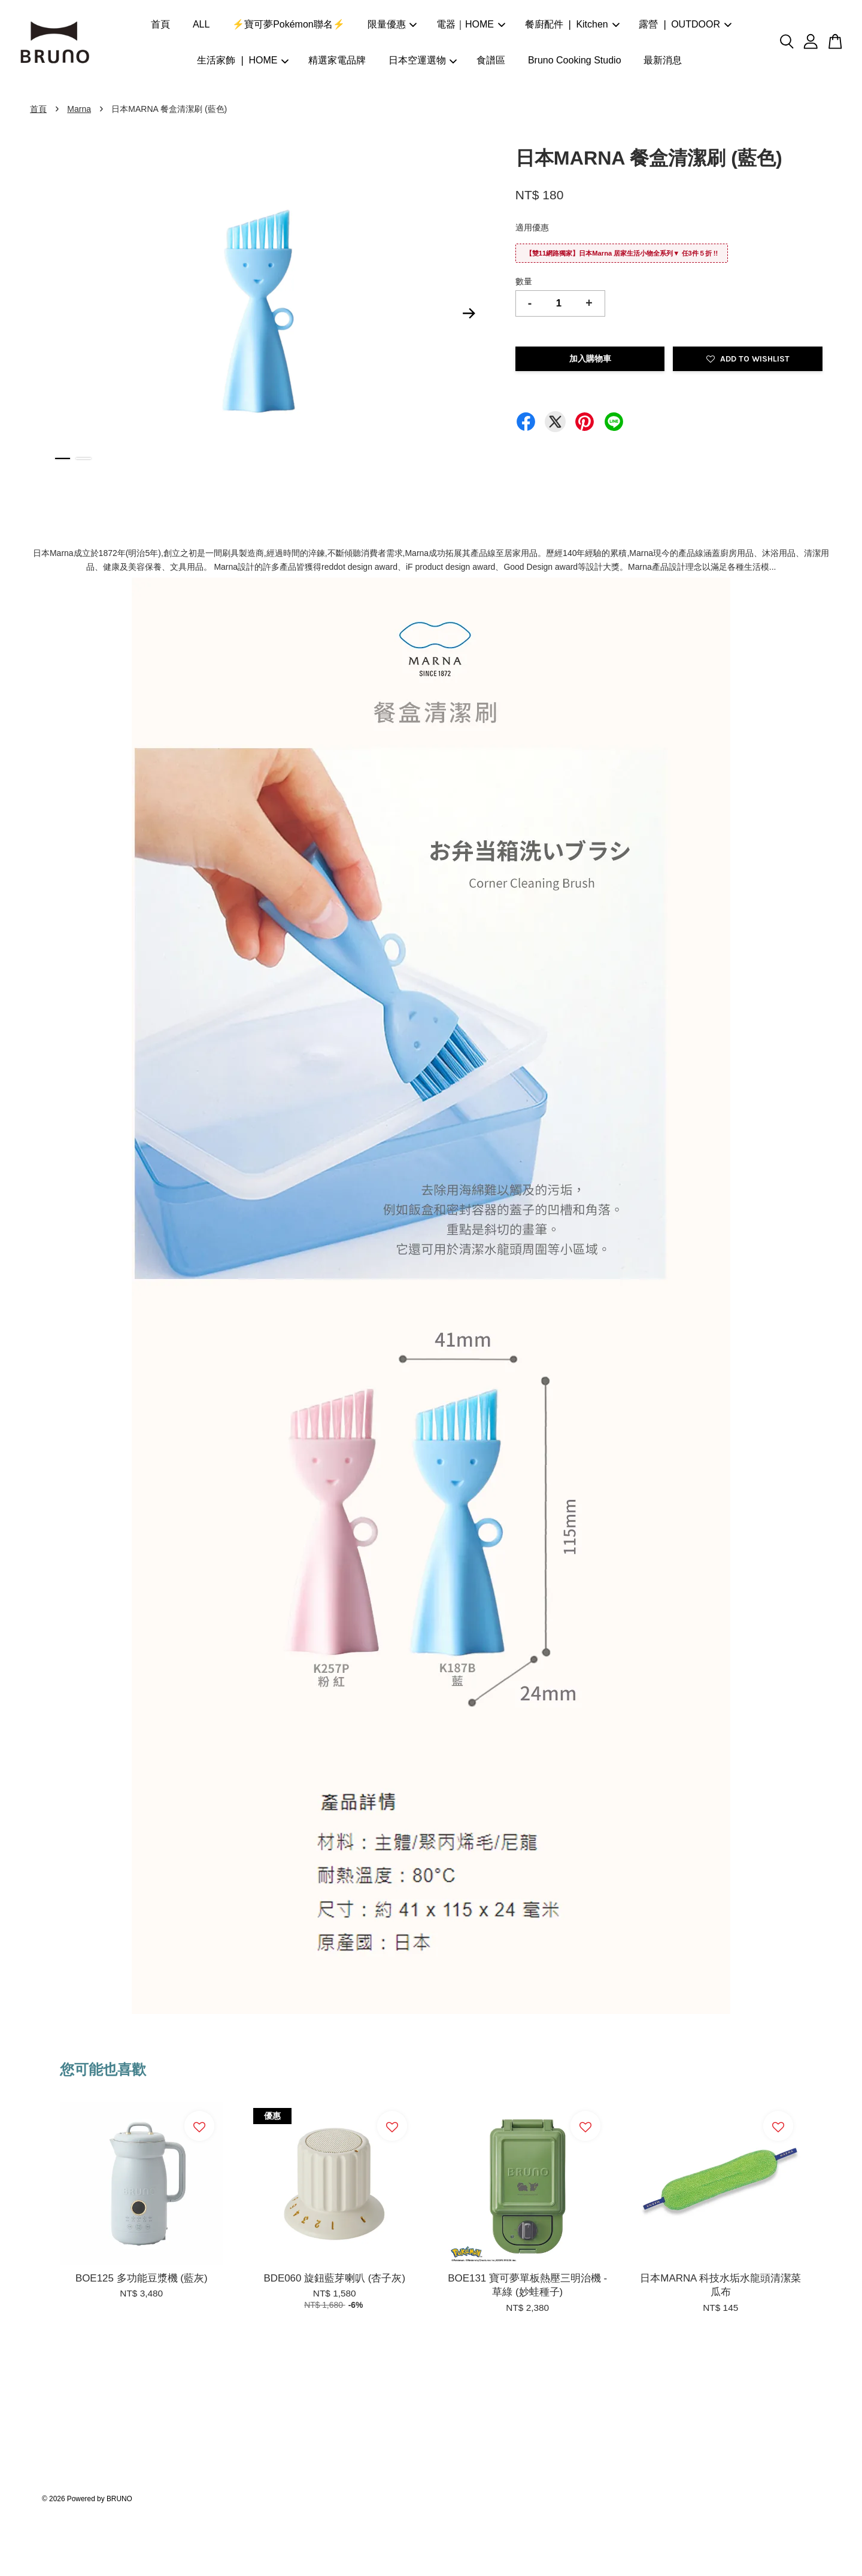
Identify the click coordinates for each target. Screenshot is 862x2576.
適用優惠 (532, 227)
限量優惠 (392, 24)
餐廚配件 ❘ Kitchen (572, 24)
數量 (523, 281)
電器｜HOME (470, 24)
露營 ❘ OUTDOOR (685, 24)
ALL (201, 24)
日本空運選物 (422, 60)
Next (469, 314)
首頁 (160, 24)
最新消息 (663, 60)
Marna (79, 109)
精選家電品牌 (337, 60)
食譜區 (490, 60)
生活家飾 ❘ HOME (243, 60)
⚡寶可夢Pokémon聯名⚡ (288, 24)
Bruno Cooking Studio (574, 60)
